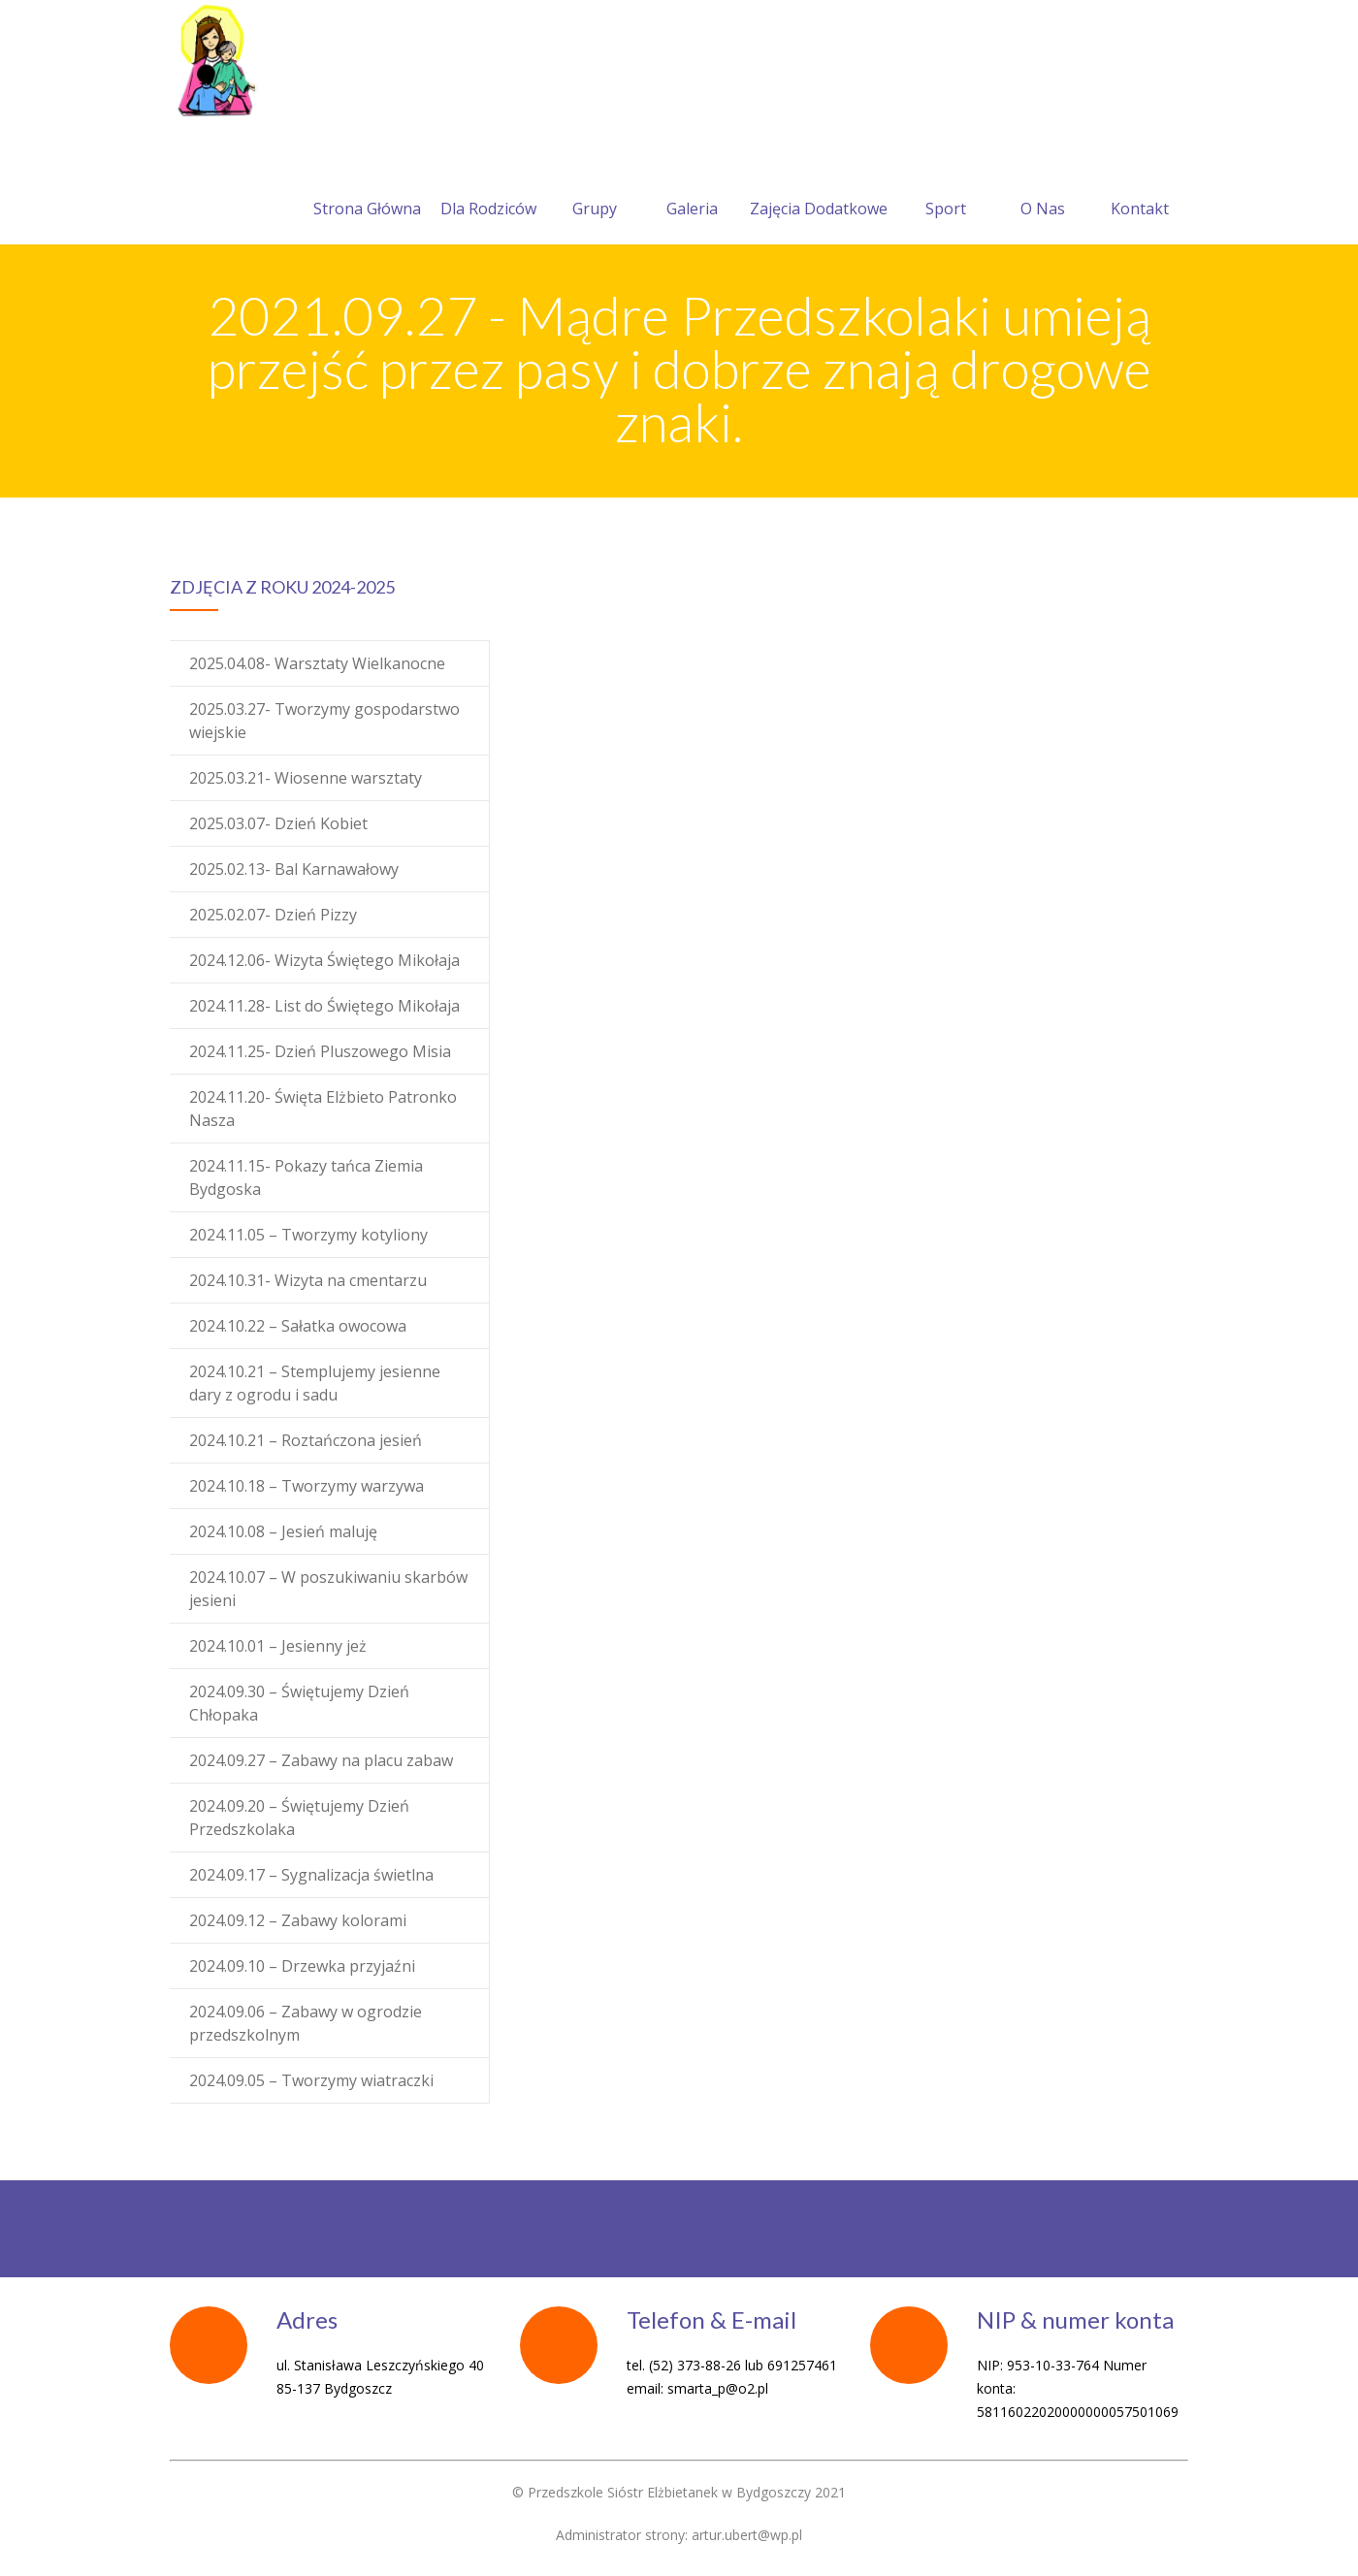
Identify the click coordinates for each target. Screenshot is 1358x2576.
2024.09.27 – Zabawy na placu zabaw (321, 1760)
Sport (945, 185)
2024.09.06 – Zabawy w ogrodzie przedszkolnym (305, 2023)
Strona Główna (367, 185)
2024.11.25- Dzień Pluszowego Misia (320, 1051)
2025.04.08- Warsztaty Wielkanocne (317, 663)
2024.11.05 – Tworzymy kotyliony (308, 1234)
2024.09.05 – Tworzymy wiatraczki (311, 2080)
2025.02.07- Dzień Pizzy (273, 914)
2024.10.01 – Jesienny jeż (278, 1646)
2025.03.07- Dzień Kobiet (278, 823)
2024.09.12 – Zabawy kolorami (297, 1920)
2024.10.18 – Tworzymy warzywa (306, 1486)
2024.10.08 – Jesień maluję (283, 1531)
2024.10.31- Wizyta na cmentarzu (308, 1280)
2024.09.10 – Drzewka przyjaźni (302, 1966)
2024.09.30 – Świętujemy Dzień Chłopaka (299, 1703)
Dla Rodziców (488, 185)
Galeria (692, 185)
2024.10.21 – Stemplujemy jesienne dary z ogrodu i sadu (314, 1383)
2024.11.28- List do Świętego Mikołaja (324, 1005)
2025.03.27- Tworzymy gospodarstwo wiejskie (324, 720)
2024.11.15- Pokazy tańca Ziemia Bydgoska (306, 1177)
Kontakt (1140, 185)
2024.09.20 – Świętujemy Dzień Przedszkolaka (299, 1817)
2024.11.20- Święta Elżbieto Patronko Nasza (323, 1108)
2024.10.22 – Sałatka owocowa (297, 1325)
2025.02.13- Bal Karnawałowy (294, 869)
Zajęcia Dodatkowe (819, 185)
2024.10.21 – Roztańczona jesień (305, 1440)
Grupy (594, 185)
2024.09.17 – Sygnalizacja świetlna (311, 1874)
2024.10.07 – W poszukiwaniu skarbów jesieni (328, 1588)
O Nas (1042, 185)
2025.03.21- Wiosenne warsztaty (305, 778)
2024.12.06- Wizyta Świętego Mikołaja (324, 960)
